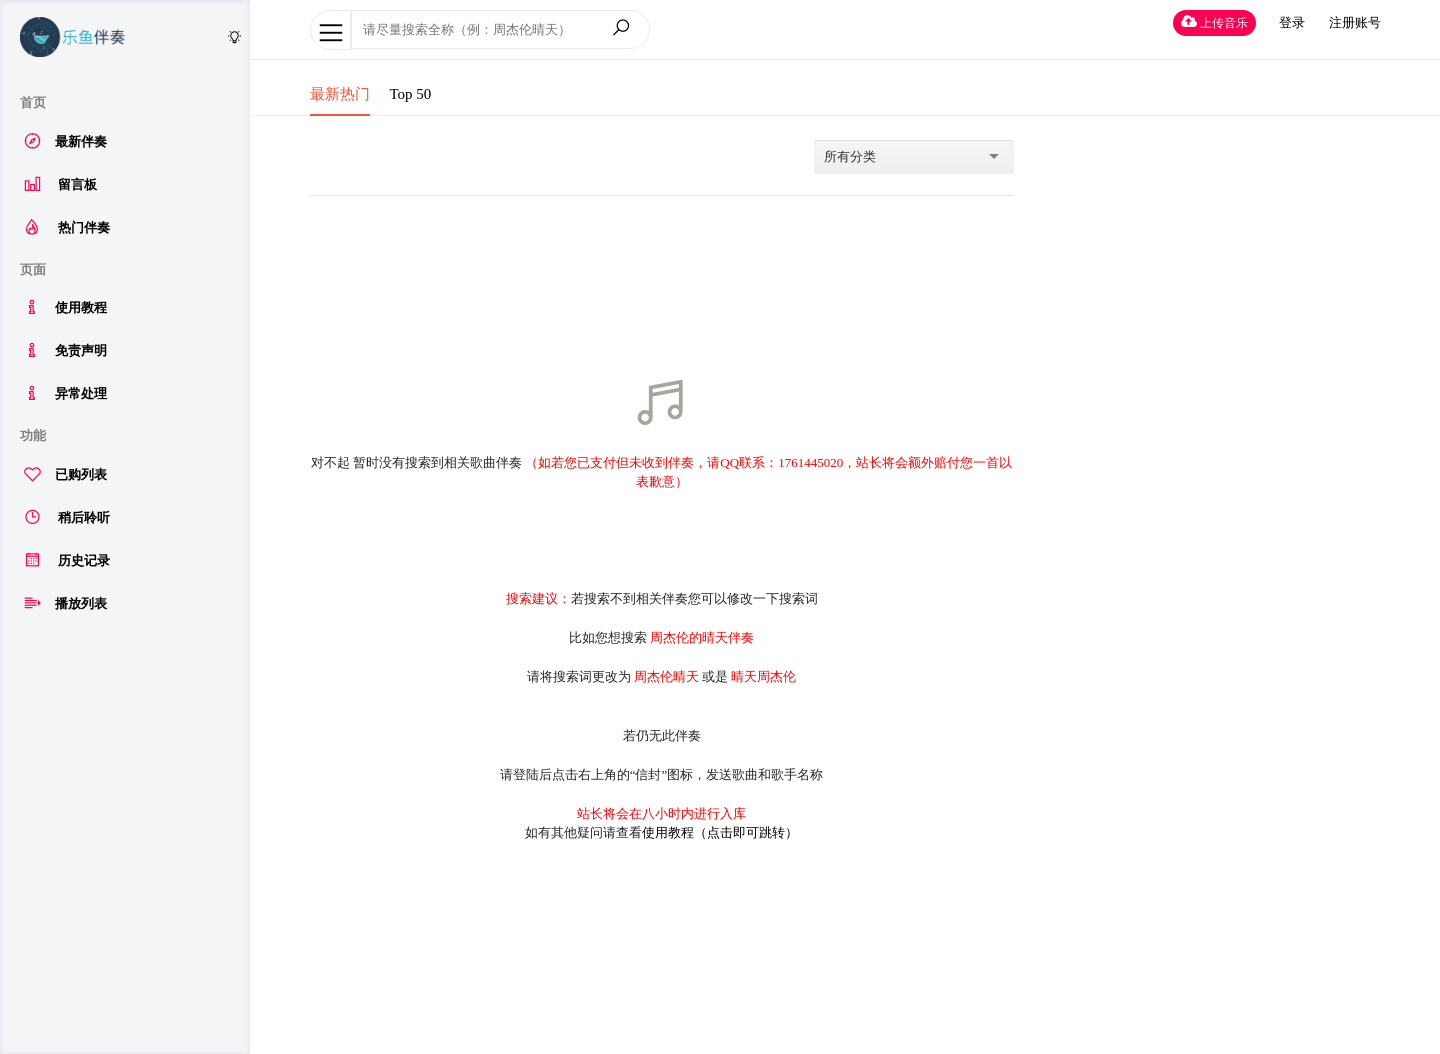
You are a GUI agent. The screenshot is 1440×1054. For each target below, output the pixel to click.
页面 (33, 269)
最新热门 (340, 94)
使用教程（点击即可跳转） (720, 832)
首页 (33, 102)
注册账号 (1355, 22)
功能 (33, 435)
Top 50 (411, 94)
